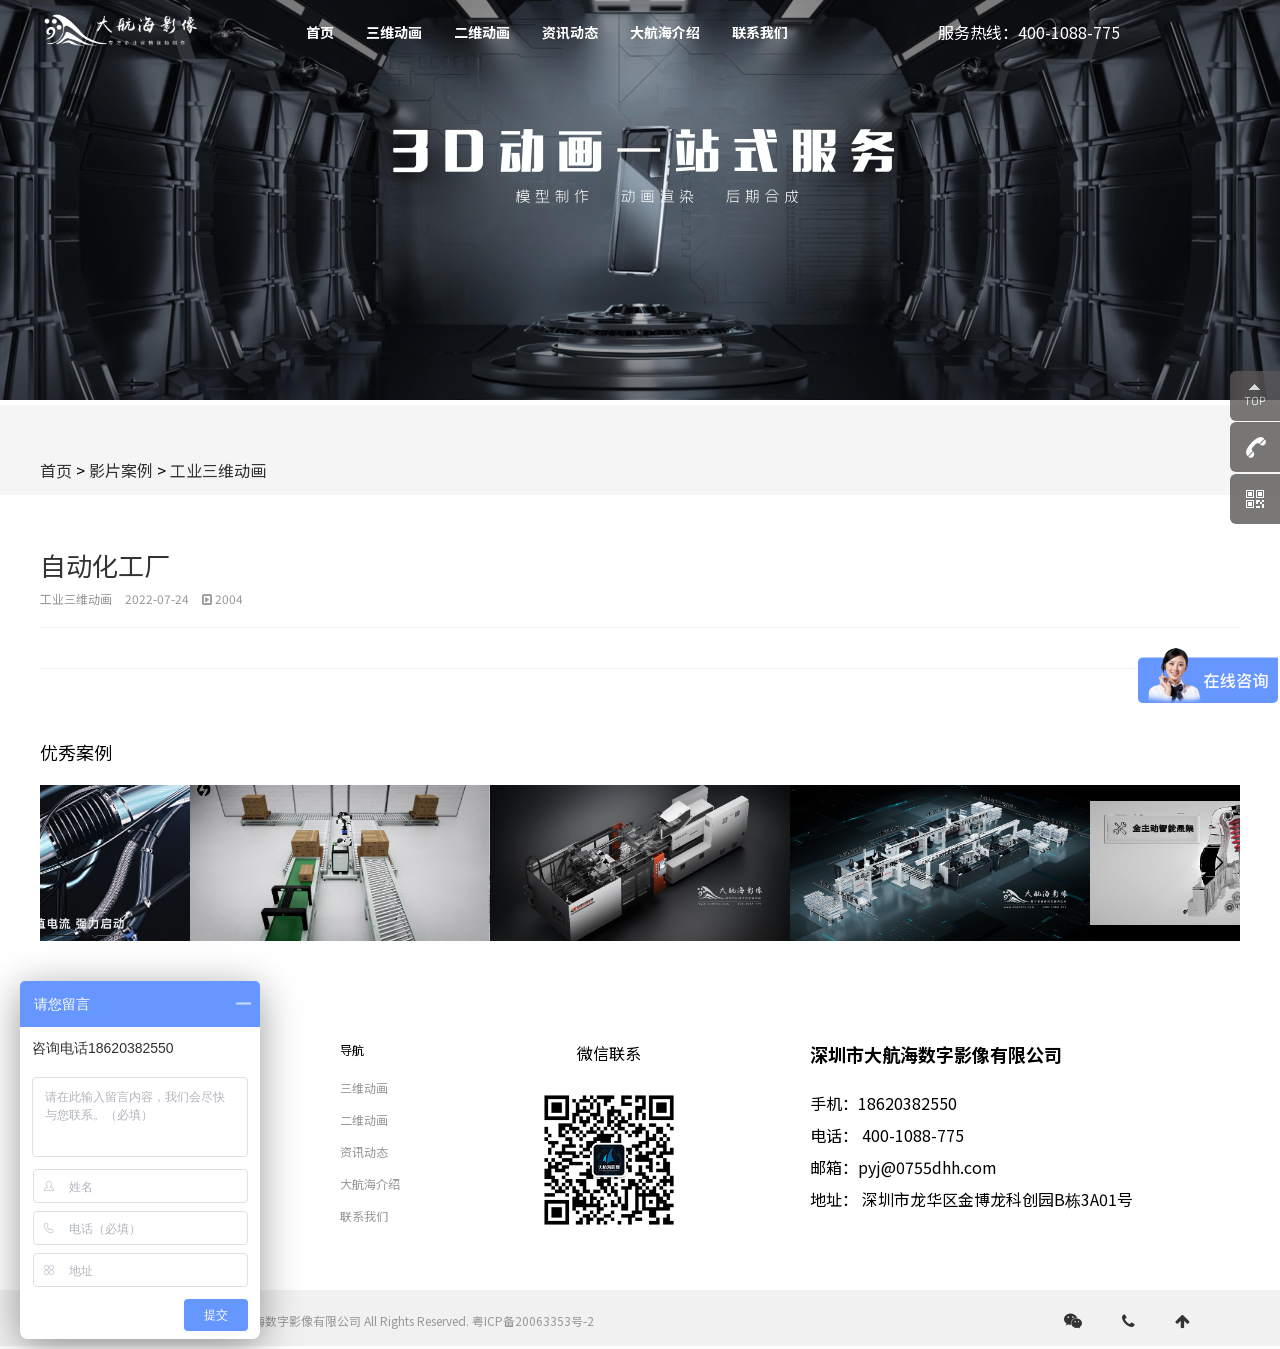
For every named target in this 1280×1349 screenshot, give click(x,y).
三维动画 (394, 32)
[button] (1218, 863)
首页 (320, 32)
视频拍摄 (214, 1087)
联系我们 (760, 32)
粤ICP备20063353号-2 (533, 1320)
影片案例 (121, 470)
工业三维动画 (218, 470)
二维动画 (482, 32)
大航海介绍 (665, 32)
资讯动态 (570, 32)
